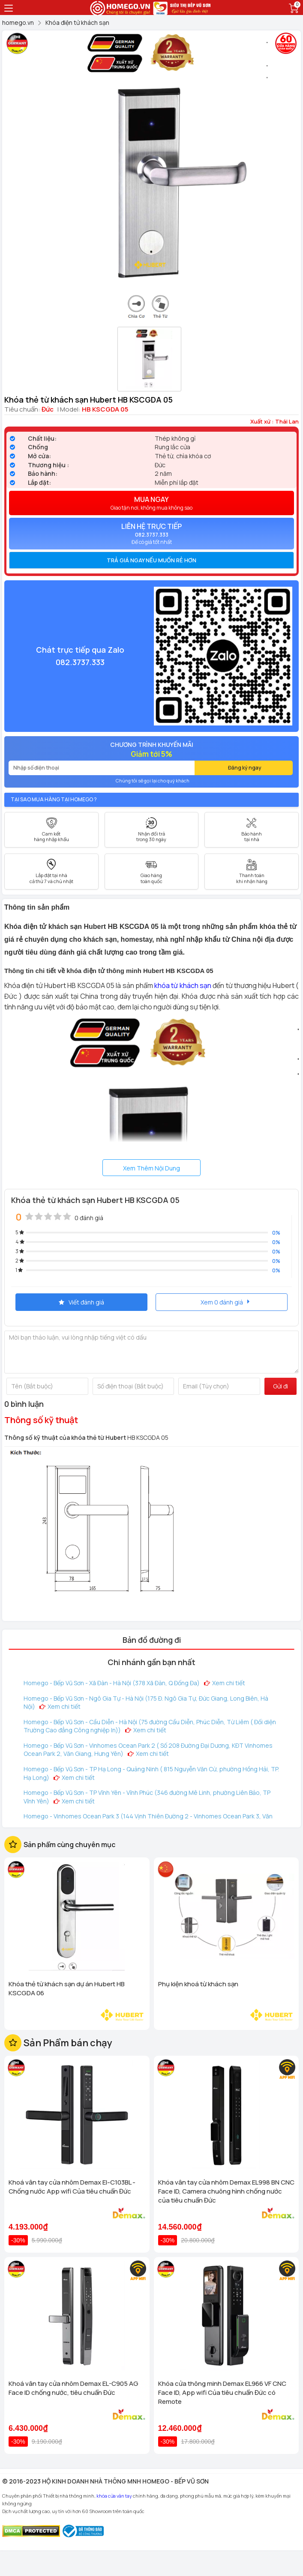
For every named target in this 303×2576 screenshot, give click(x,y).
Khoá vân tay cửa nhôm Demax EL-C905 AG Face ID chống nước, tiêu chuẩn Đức (73, 2388)
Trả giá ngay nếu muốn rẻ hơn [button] (151, 560)
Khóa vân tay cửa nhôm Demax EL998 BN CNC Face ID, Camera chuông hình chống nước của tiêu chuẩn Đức (226, 2191)
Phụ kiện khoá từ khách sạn (198, 1983)
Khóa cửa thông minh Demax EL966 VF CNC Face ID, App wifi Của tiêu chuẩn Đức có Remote (222, 2392)
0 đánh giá (89, 1217)
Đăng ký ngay (244, 767)
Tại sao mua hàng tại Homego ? (54, 799)
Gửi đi (280, 1386)
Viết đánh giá (81, 1302)
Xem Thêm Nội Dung (151, 1168)
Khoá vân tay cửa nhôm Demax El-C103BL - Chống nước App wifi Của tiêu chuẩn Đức (72, 2187)
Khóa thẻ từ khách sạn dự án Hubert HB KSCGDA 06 (67, 1988)
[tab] (151, 560)
